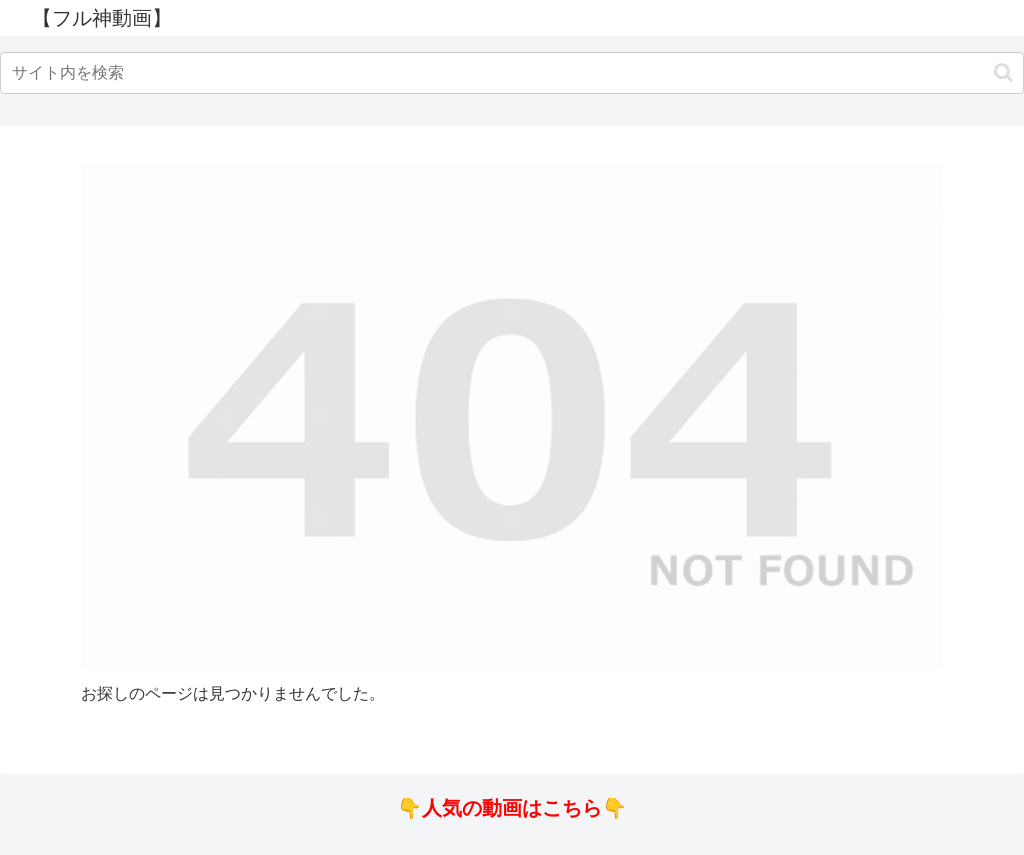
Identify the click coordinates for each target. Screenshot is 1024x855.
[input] (512, 73)
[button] (1003, 72)
